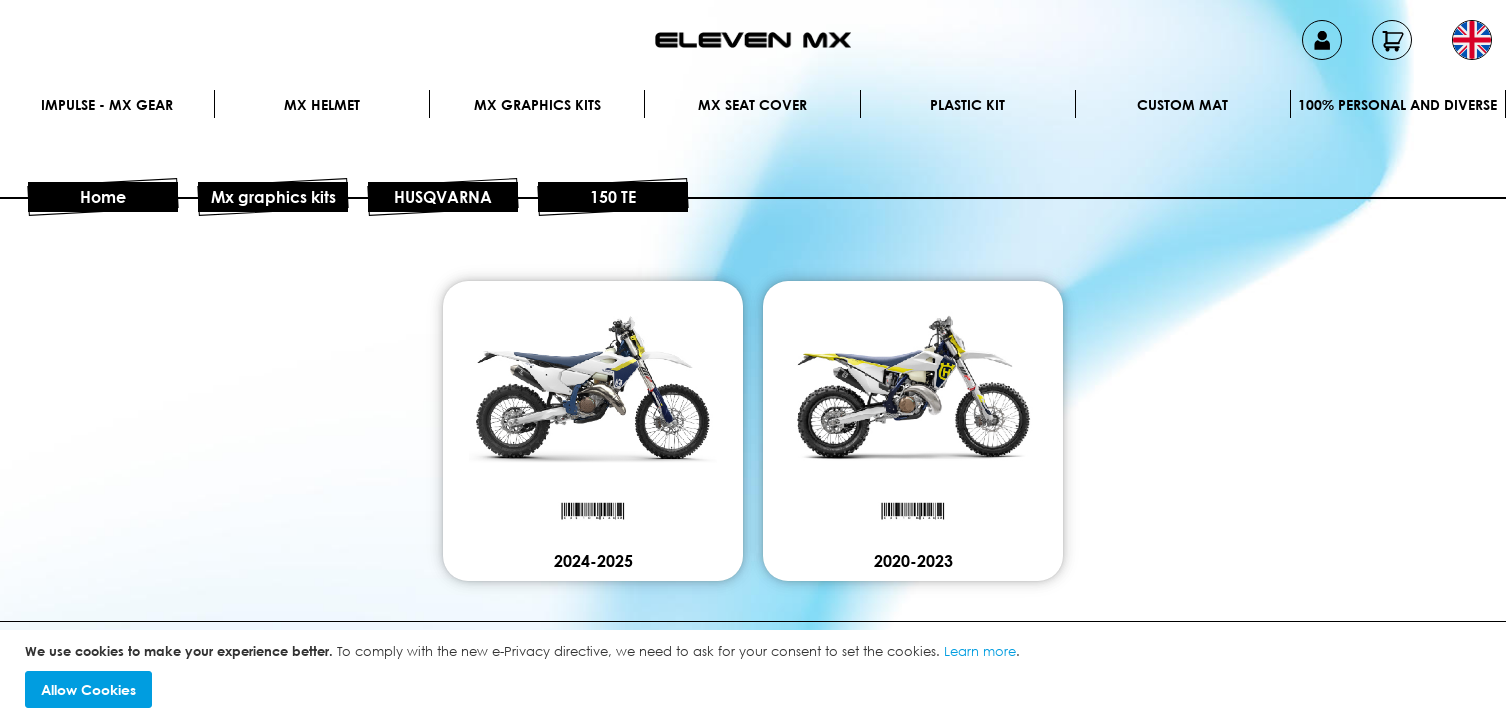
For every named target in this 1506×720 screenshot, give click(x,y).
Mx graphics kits (537, 104)
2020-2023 (913, 561)
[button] (1472, 40)
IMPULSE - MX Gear (107, 104)
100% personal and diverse (1397, 104)
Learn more (980, 651)
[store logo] (753, 40)
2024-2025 (593, 561)
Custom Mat (1182, 104)
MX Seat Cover (752, 104)
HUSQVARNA (443, 197)
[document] (755, 675)
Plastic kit (967, 104)
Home (103, 197)
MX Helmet (322, 104)
